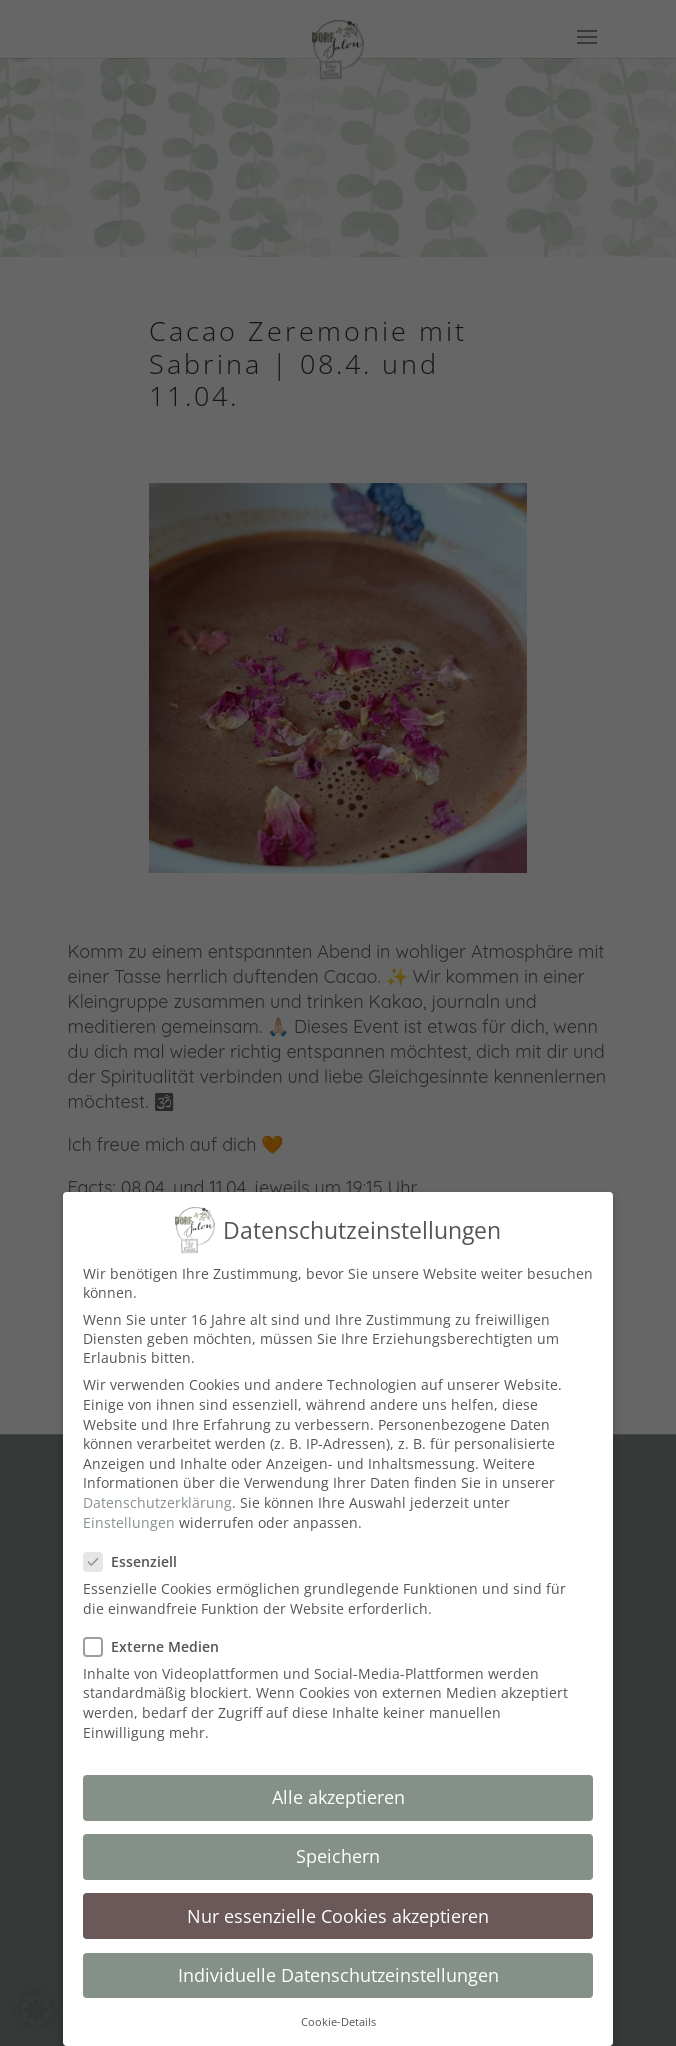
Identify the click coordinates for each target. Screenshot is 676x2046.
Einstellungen (129, 1515)
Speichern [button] (338, 1850)
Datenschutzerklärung (157, 1495)
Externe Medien (159, 1639)
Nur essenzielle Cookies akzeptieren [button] (338, 1909)
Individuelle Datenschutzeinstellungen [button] (338, 1968)
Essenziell (138, 1554)
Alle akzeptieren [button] (338, 1791)
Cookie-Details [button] (338, 2015)
